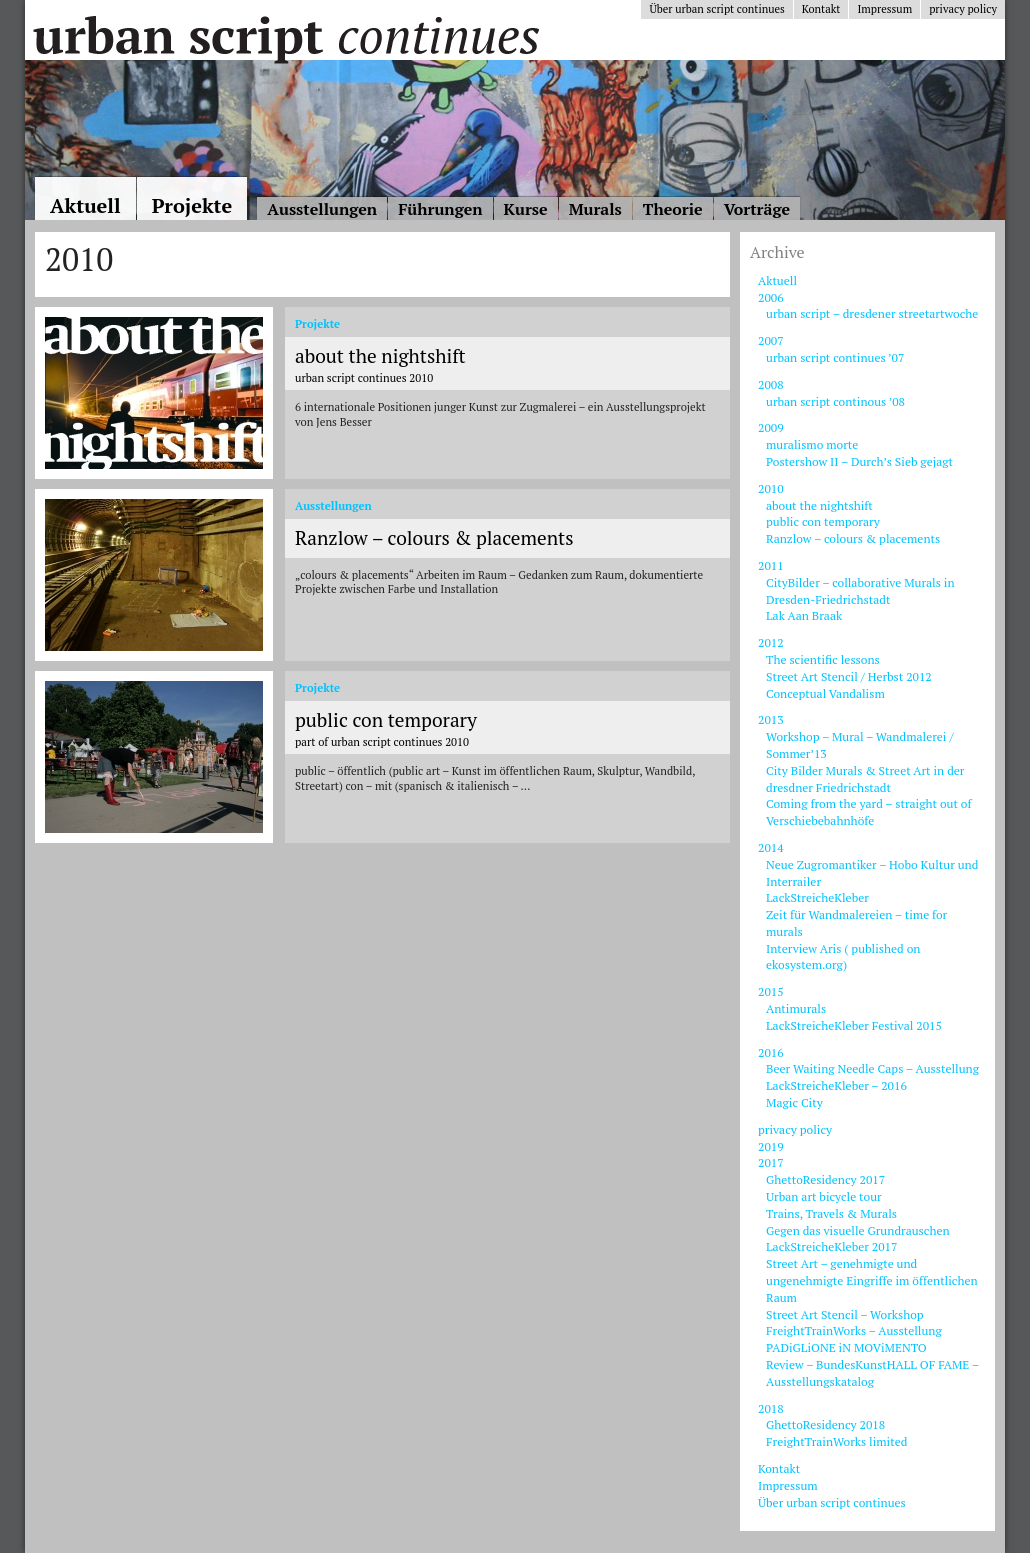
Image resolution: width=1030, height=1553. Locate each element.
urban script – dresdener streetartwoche (872, 313)
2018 (771, 1408)
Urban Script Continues (285, 35)
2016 (771, 1052)
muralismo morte (812, 444)
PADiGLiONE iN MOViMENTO (846, 1347)
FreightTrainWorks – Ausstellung (854, 1330)
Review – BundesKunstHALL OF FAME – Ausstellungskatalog (872, 1373)
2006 (771, 297)
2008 (771, 384)
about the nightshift (819, 505)
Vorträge (757, 209)
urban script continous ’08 (835, 401)
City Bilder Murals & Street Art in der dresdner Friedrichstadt (865, 779)
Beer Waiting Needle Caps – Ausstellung (872, 1068)
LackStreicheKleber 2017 (831, 1246)
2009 (771, 427)
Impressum (884, 9)
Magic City (794, 1102)
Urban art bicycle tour (824, 1196)
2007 (771, 340)
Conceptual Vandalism (825, 693)
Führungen (440, 209)
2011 (771, 565)
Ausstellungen (322, 209)
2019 (771, 1146)
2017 (771, 1162)
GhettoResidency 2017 (825, 1179)
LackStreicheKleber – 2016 (836, 1085)
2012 (771, 642)
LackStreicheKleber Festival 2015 (854, 1025)
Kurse (526, 209)
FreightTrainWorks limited (836, 1441)
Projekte (192, 205)
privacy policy (963, 9)
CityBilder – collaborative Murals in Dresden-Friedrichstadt (860, 591)
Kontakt (821, 9)
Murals (595, 209)
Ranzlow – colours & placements (853, 538)
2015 (771, 991)
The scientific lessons (823, 659)
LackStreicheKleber (817, 897)
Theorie (673, 209)
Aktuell (85, 205)
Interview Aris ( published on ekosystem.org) (843, 957)
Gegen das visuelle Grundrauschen (858, 1230)
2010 (771, 488)
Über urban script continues (716, 9)
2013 (771, 719)
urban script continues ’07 (835, 357)
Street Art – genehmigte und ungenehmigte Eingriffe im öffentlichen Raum (872, 1280)
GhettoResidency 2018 (825, 1424)
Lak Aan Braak (804, 615)
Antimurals (796, 1008)
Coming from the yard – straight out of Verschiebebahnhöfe (869, 812)
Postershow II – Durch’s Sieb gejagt (859, 461)
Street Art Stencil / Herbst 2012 (849, 676)
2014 (771, 847)
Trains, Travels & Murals (831, 1213)
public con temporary (823, 521)
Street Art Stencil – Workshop (845, 1314)
